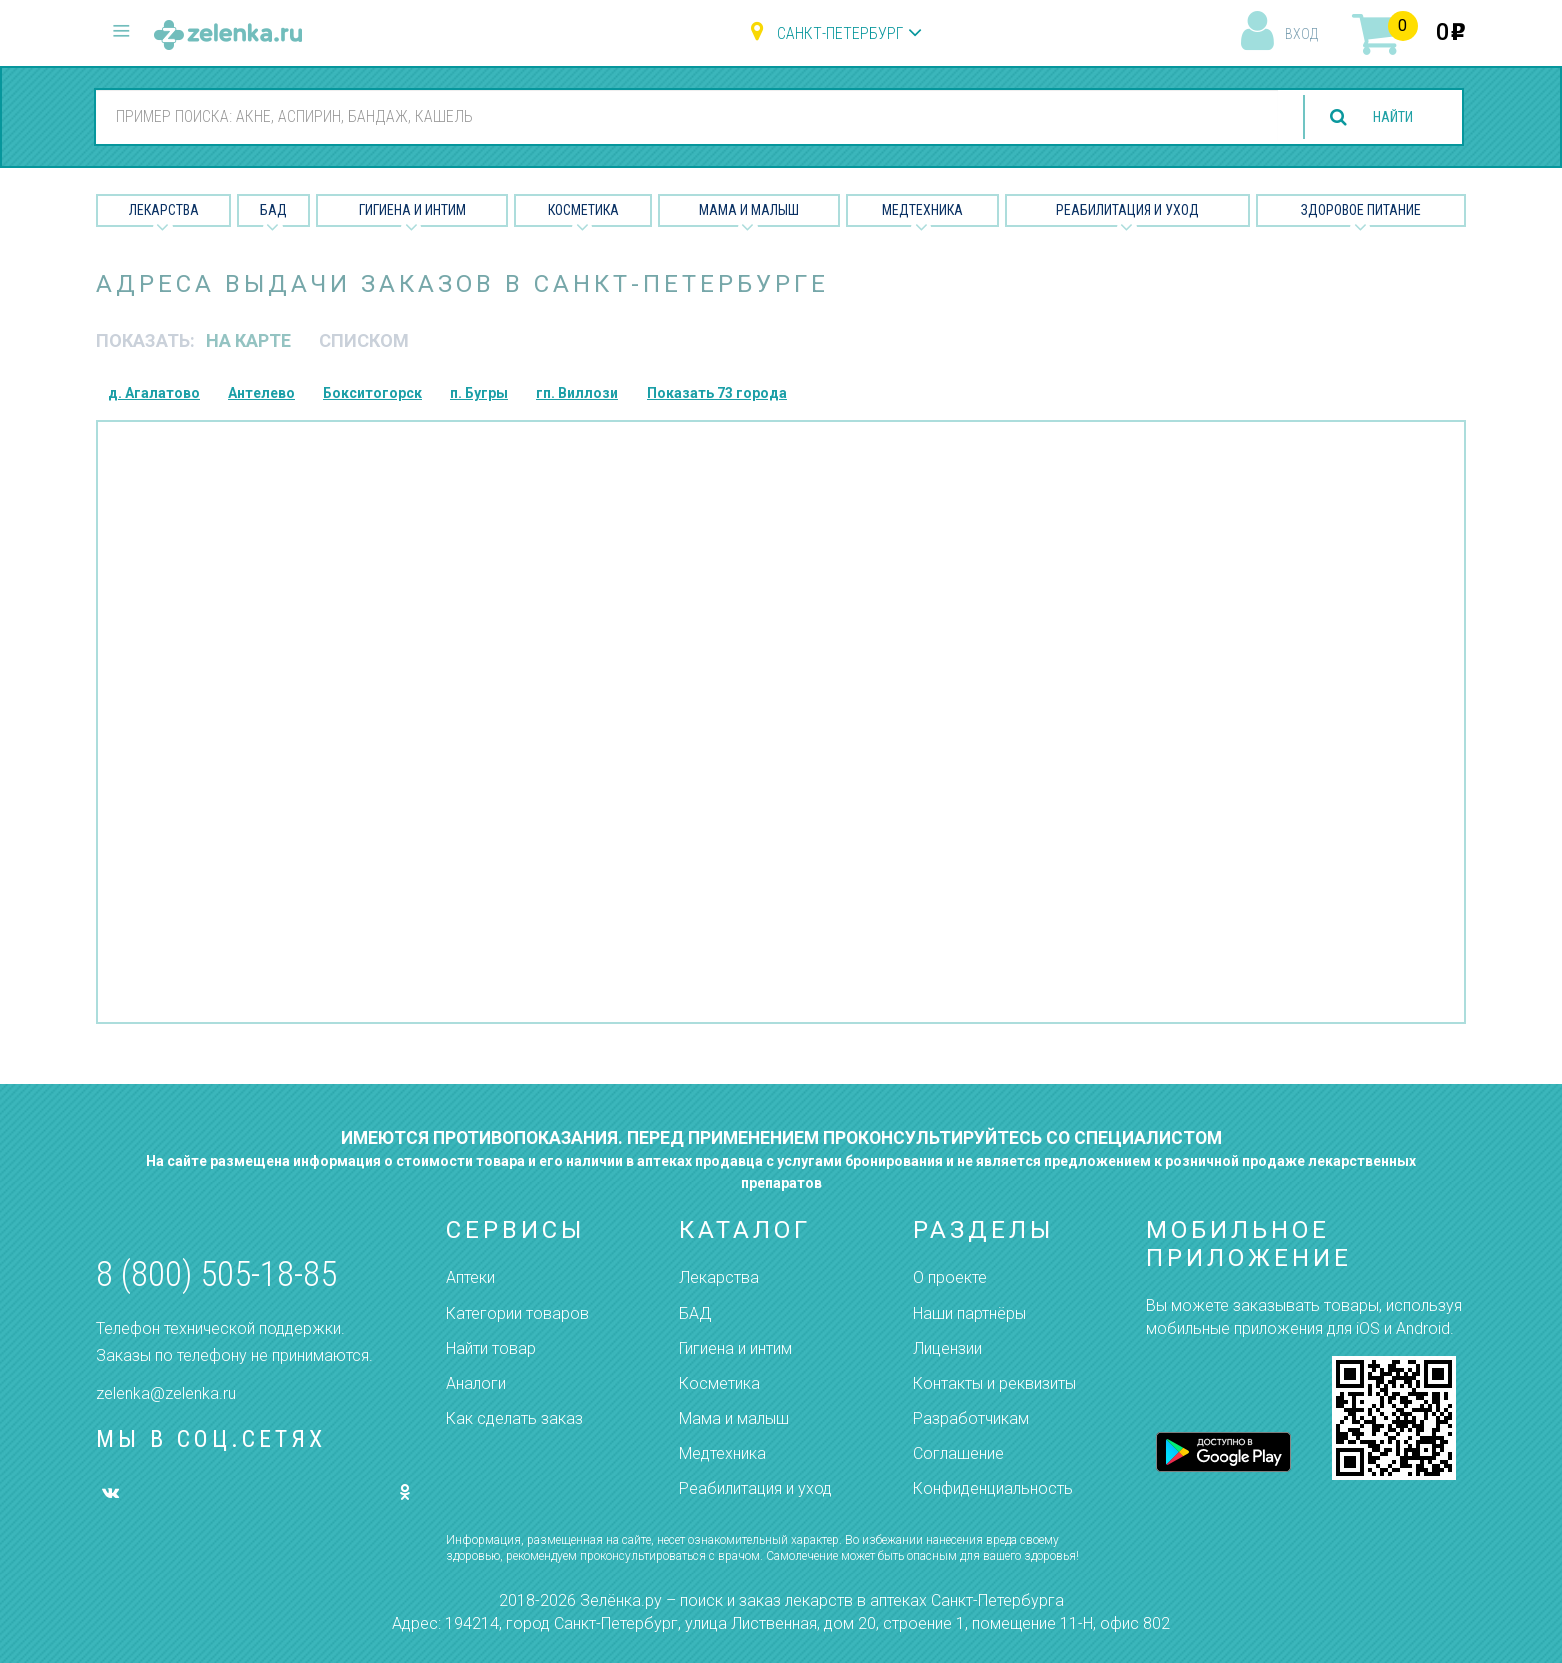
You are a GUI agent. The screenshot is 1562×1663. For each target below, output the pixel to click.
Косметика (583, 210)
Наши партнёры (969, 1313)
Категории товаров (517, 1313)
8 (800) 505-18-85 (216, 1274)
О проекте (950, 1277)
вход (1301, 34)
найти (1385, 117)
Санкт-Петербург (840, 33)
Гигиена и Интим (412, 210)
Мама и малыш (749, 210)
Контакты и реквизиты (994, 1383)
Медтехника (922, 210)
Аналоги (476, 1383)
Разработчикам (971, 1418)
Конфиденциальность (993, 1488)
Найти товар (491, 1348)
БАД (273, 210)
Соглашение (958, 1453)
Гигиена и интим (735, 1348)
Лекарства (164, 210)
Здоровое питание (1361, 210)
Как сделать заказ (514, 1418)
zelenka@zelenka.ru (166, 1393)
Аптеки (470, 1277)
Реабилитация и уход (1127, 210)
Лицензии (947, 1348)
